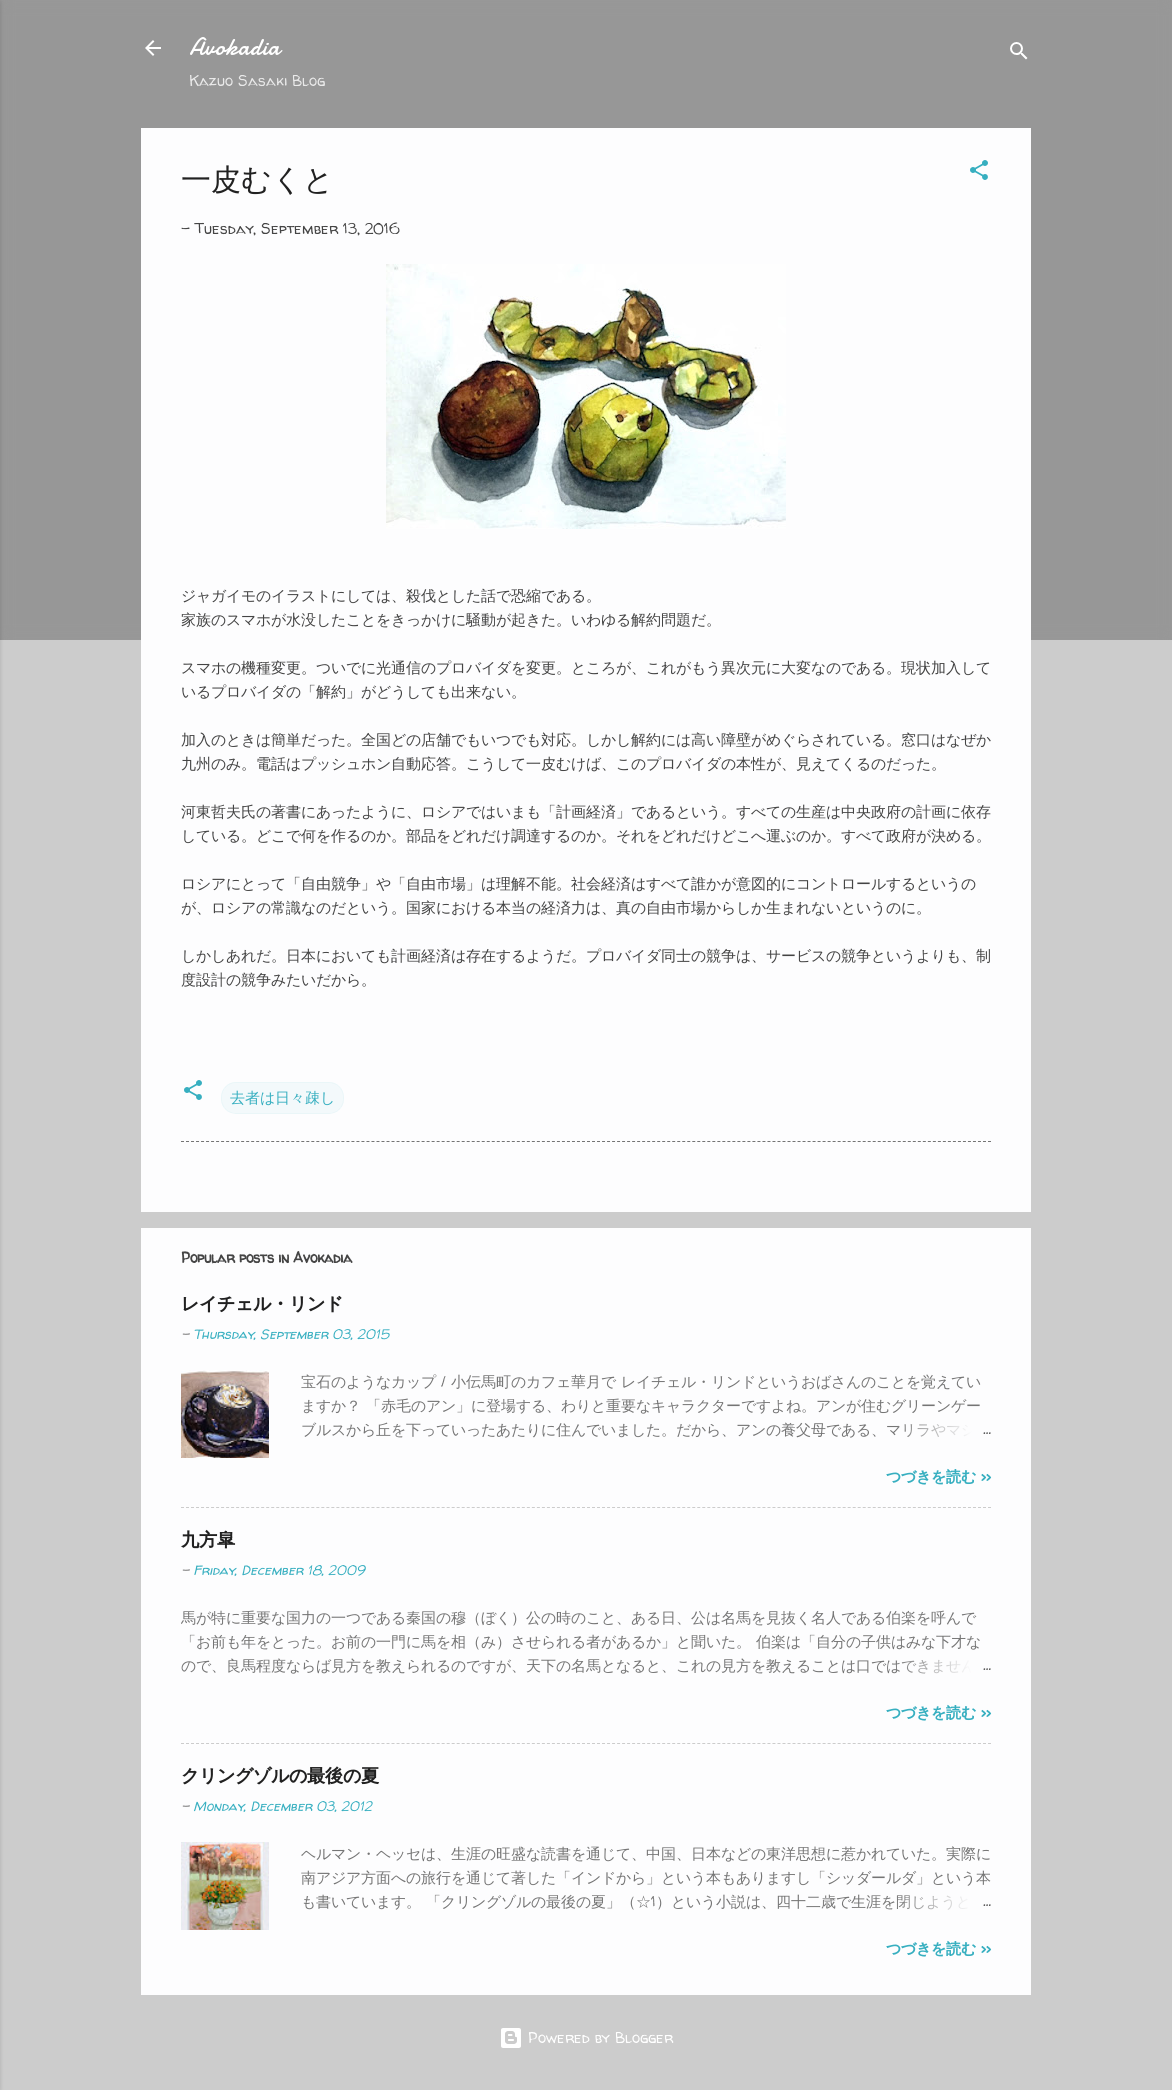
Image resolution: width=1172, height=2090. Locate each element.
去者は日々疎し (282, 1097)
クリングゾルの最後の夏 (280, 1775)
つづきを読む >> (938, 1476)
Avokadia (234, 47)
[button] (979, 173)
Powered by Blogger (586, 2037)
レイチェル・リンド (262, 1303)
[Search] (1019, 54)
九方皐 (208, 1539)
